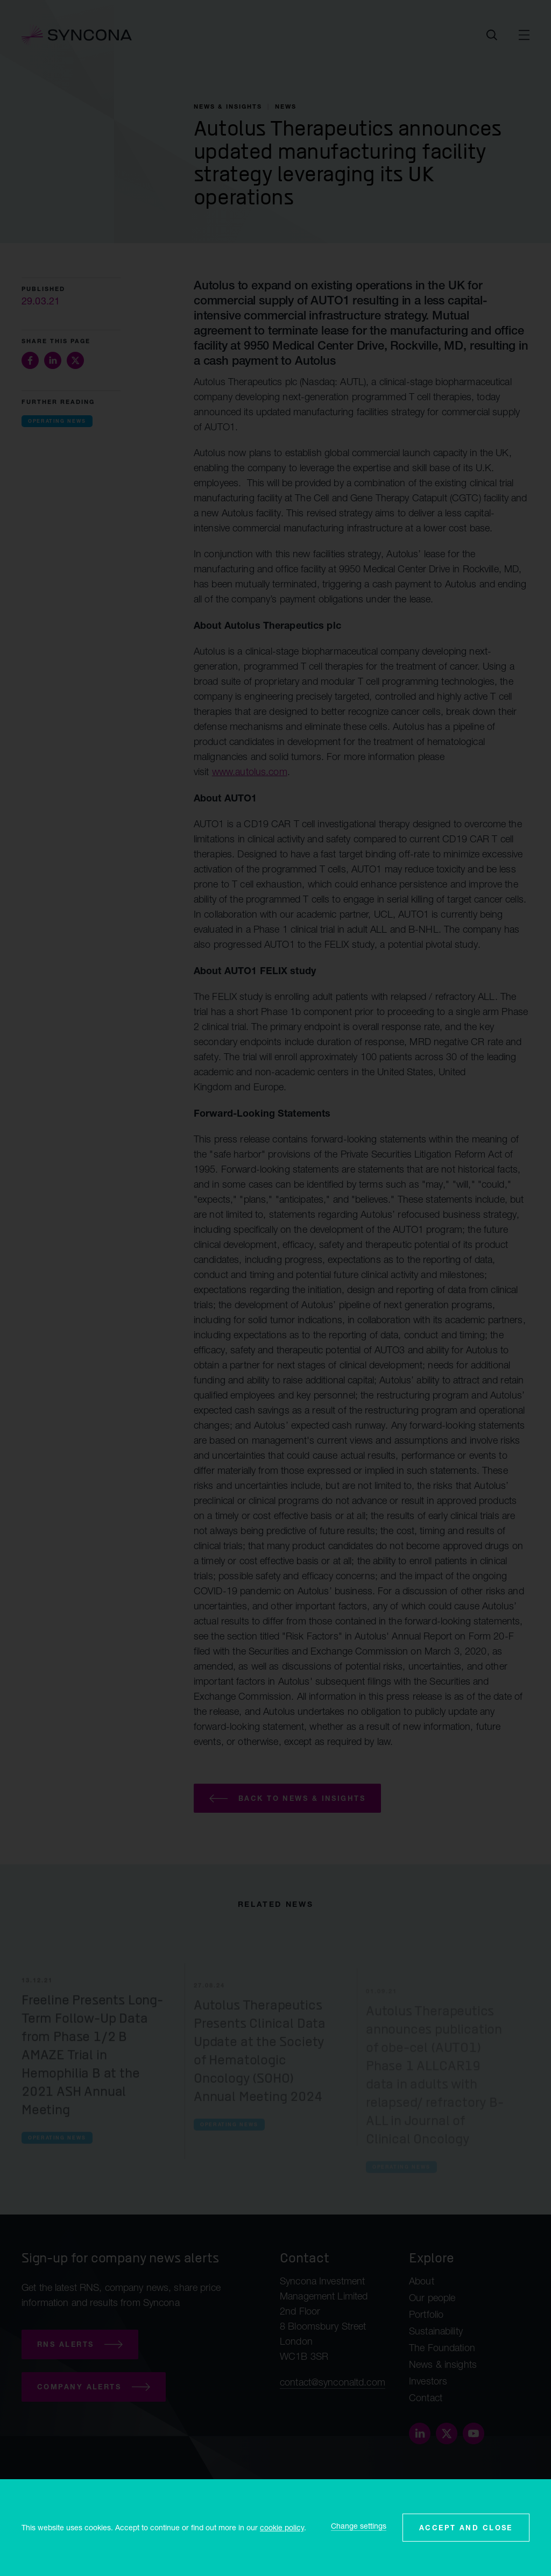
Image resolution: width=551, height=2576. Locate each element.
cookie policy (282, 2527)
